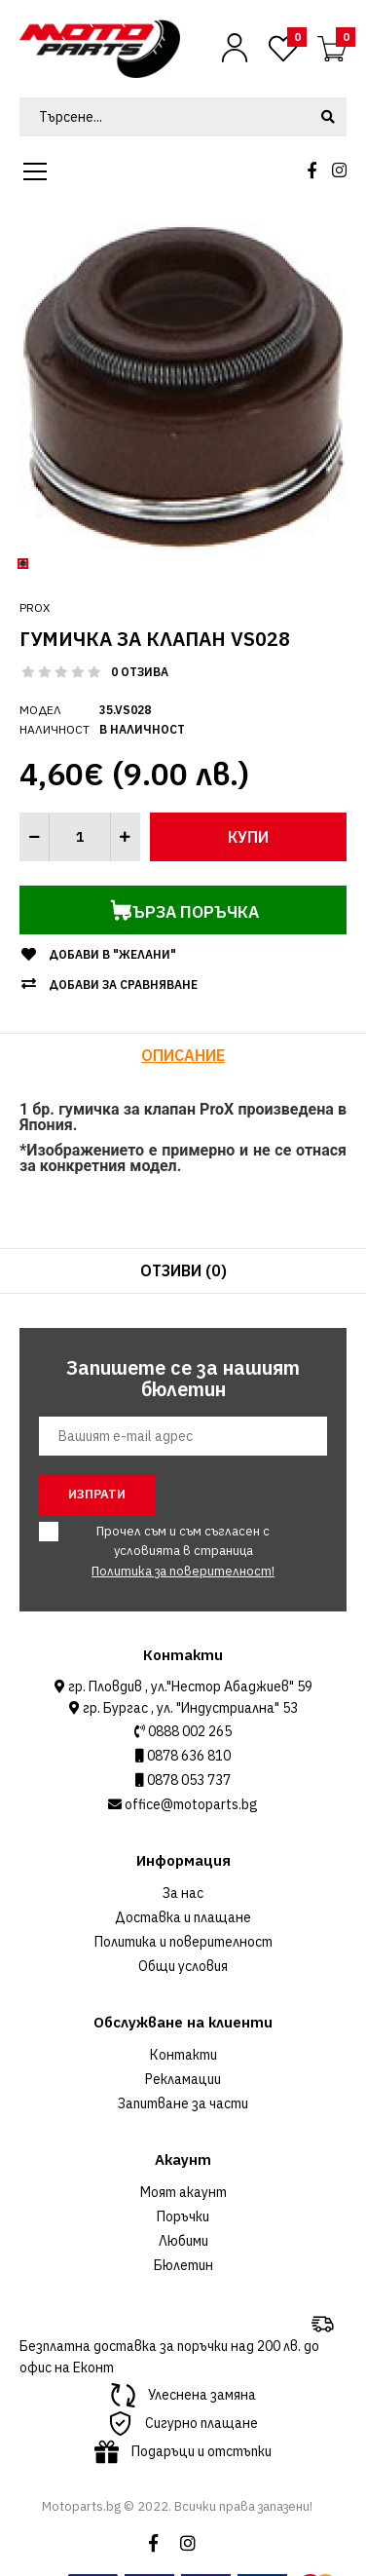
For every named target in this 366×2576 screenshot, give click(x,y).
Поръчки (183, 2216)
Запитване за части (183, 2103)
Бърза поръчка (139, 910)
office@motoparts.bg (190, 1804)
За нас (183, 1893)
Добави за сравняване (123, 984)
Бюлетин (183, 2265)
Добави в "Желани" (112, 954)
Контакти (183, 2055)
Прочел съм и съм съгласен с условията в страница (171, 1551)
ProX (34, 607)
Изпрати (97, 1494)
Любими (183, 2241)
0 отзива (139, 671)
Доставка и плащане (183, 1917)
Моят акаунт (183, 2192)
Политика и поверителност (183, 1942)
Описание (183, 1055)
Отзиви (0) (183, 1270)
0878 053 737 (187, 1780)
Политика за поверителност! (183, 1571)
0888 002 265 (188, 1731)
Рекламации (183, 2079)
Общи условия (183, 1966)
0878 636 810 (187, 1755)
